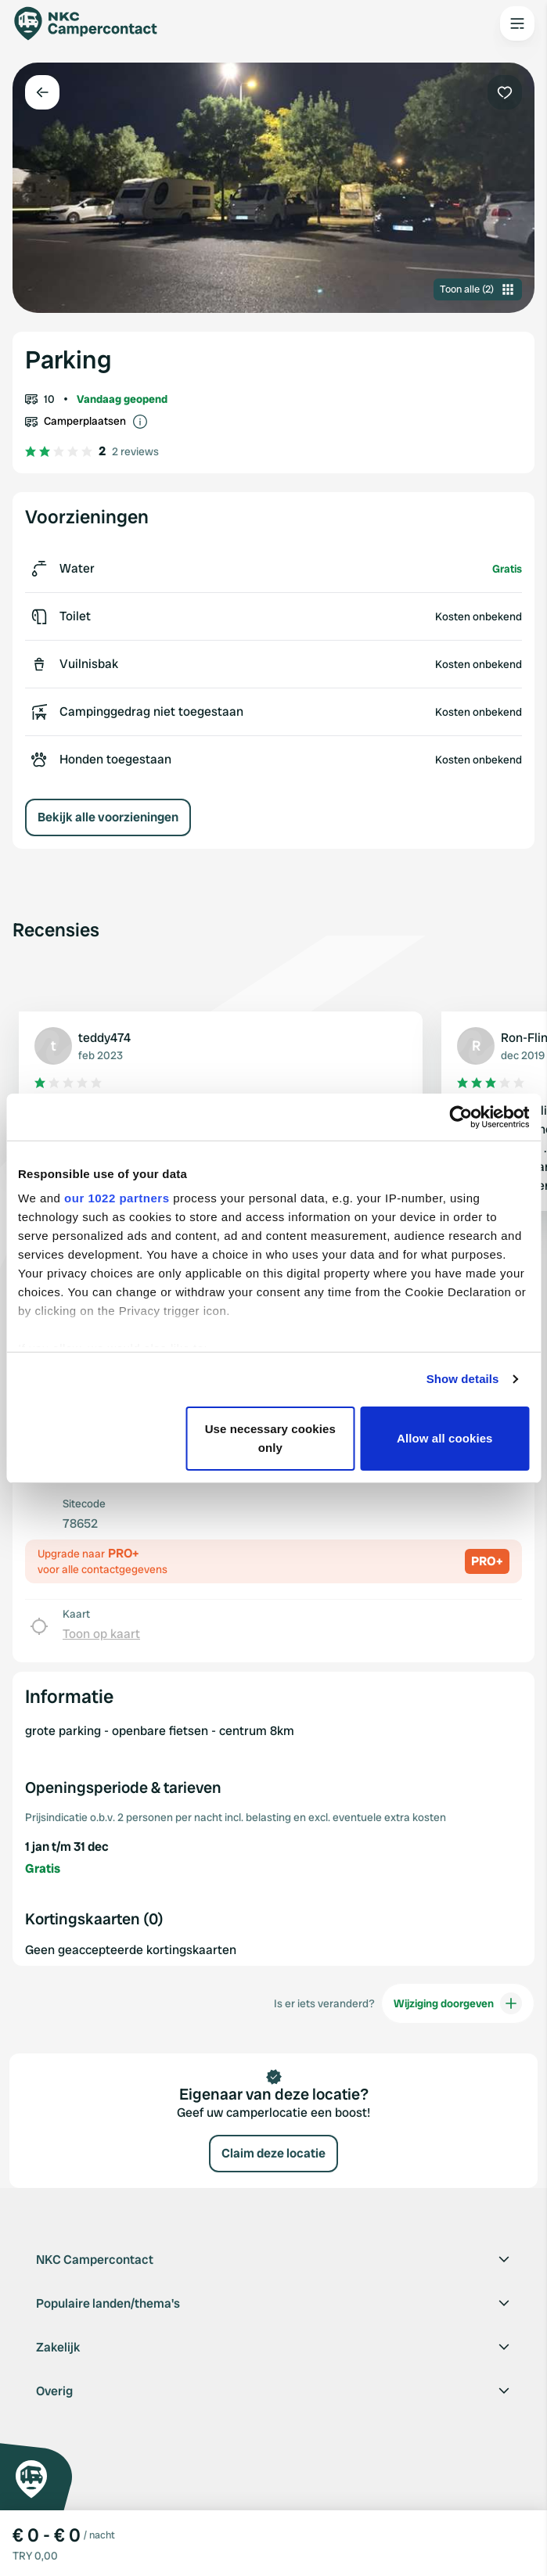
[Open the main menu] (517, 23)
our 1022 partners (116, 1198)
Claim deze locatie (273, 2153)
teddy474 (104, 1037)
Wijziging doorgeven (458, 2003)
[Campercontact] (94, 23)
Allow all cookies (445, 1438)
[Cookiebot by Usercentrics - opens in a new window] (460, 1117)
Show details (462, 1378)
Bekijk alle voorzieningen (108, 817)
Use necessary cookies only (270, 1438)
